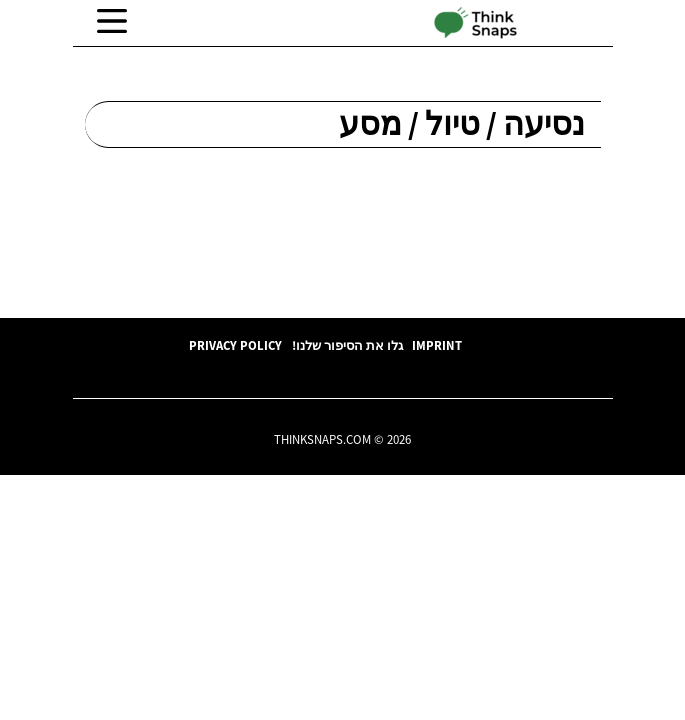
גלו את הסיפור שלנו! (347, 345)
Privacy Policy (235, 345)
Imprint (437, 345)
